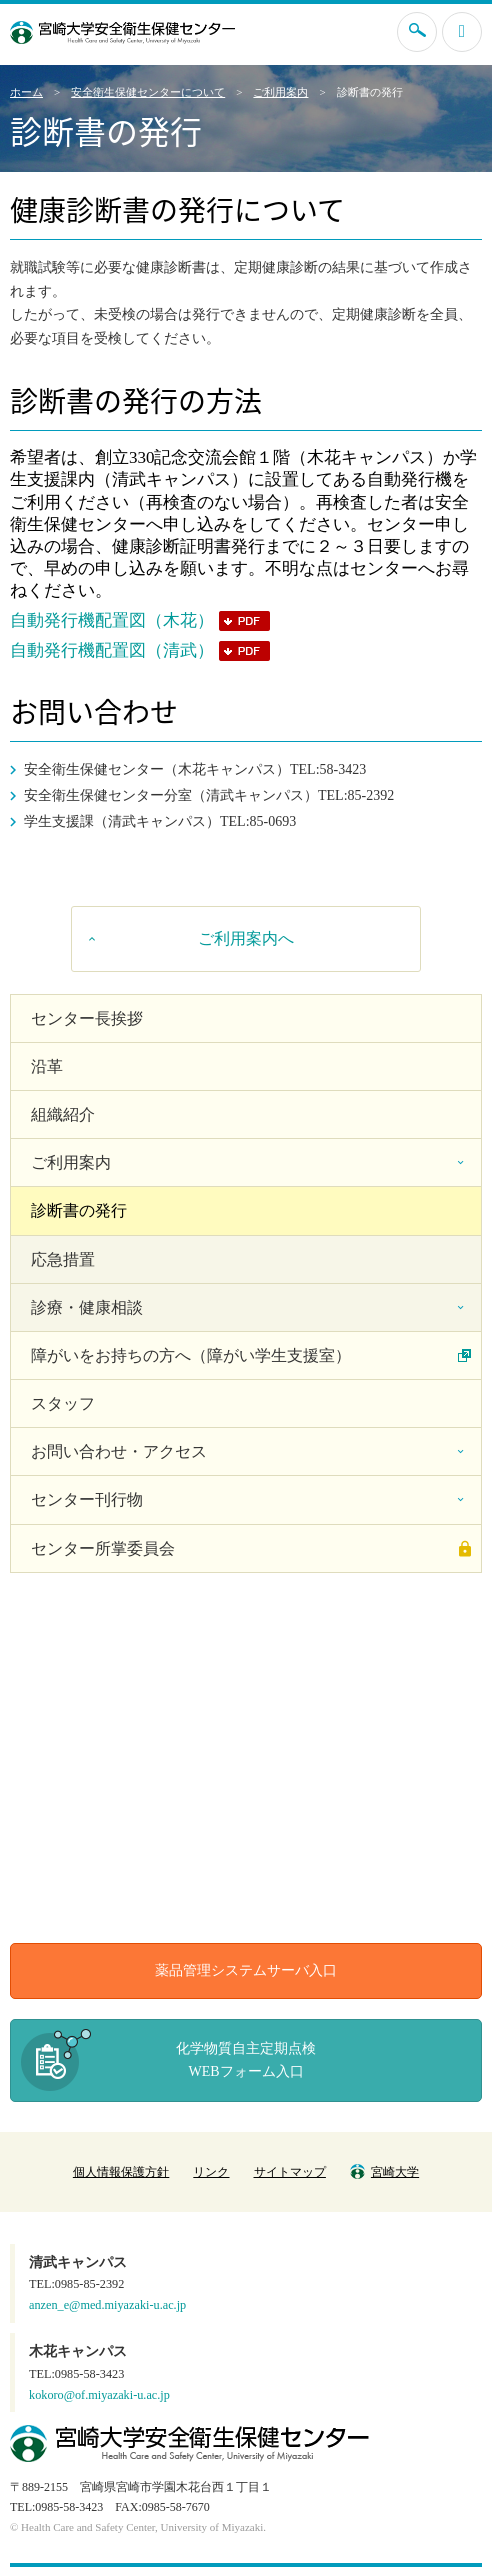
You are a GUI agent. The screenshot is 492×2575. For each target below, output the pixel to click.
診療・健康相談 (87, 1307)
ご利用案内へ (246, 938)
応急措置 (63, 1259)
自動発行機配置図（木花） (112, 620)
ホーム (26, 92)
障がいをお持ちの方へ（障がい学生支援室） (191, 1355)
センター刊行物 (87, 1499)
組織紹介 (63, 1114)
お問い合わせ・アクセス (119, 1451)
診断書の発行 (79, 1210)
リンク (211, 2172)
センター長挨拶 (87, 1018)
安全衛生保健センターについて (148, 92)
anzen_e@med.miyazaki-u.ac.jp (107, 2305)
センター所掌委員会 (103, 1548)
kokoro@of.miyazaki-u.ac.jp (99, 2395)
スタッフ (63, 1403)
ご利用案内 (280, 92)
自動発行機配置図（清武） (112, 650)
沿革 (47, 1066)
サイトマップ (290, 2172)
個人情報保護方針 (121, 2172)
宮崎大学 (384, 2172)
